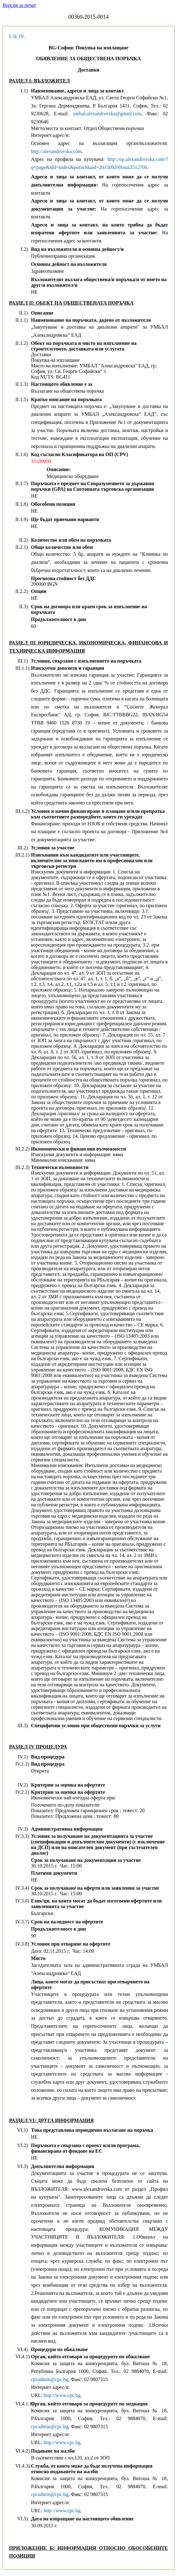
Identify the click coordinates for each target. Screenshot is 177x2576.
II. (15, 36)
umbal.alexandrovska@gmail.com (107, 113)
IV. (22, 36)
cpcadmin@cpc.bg (49, 2379)
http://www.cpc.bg (61, 2395)
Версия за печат (19, 5)
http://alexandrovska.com (56, 151)
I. (10, 36)
